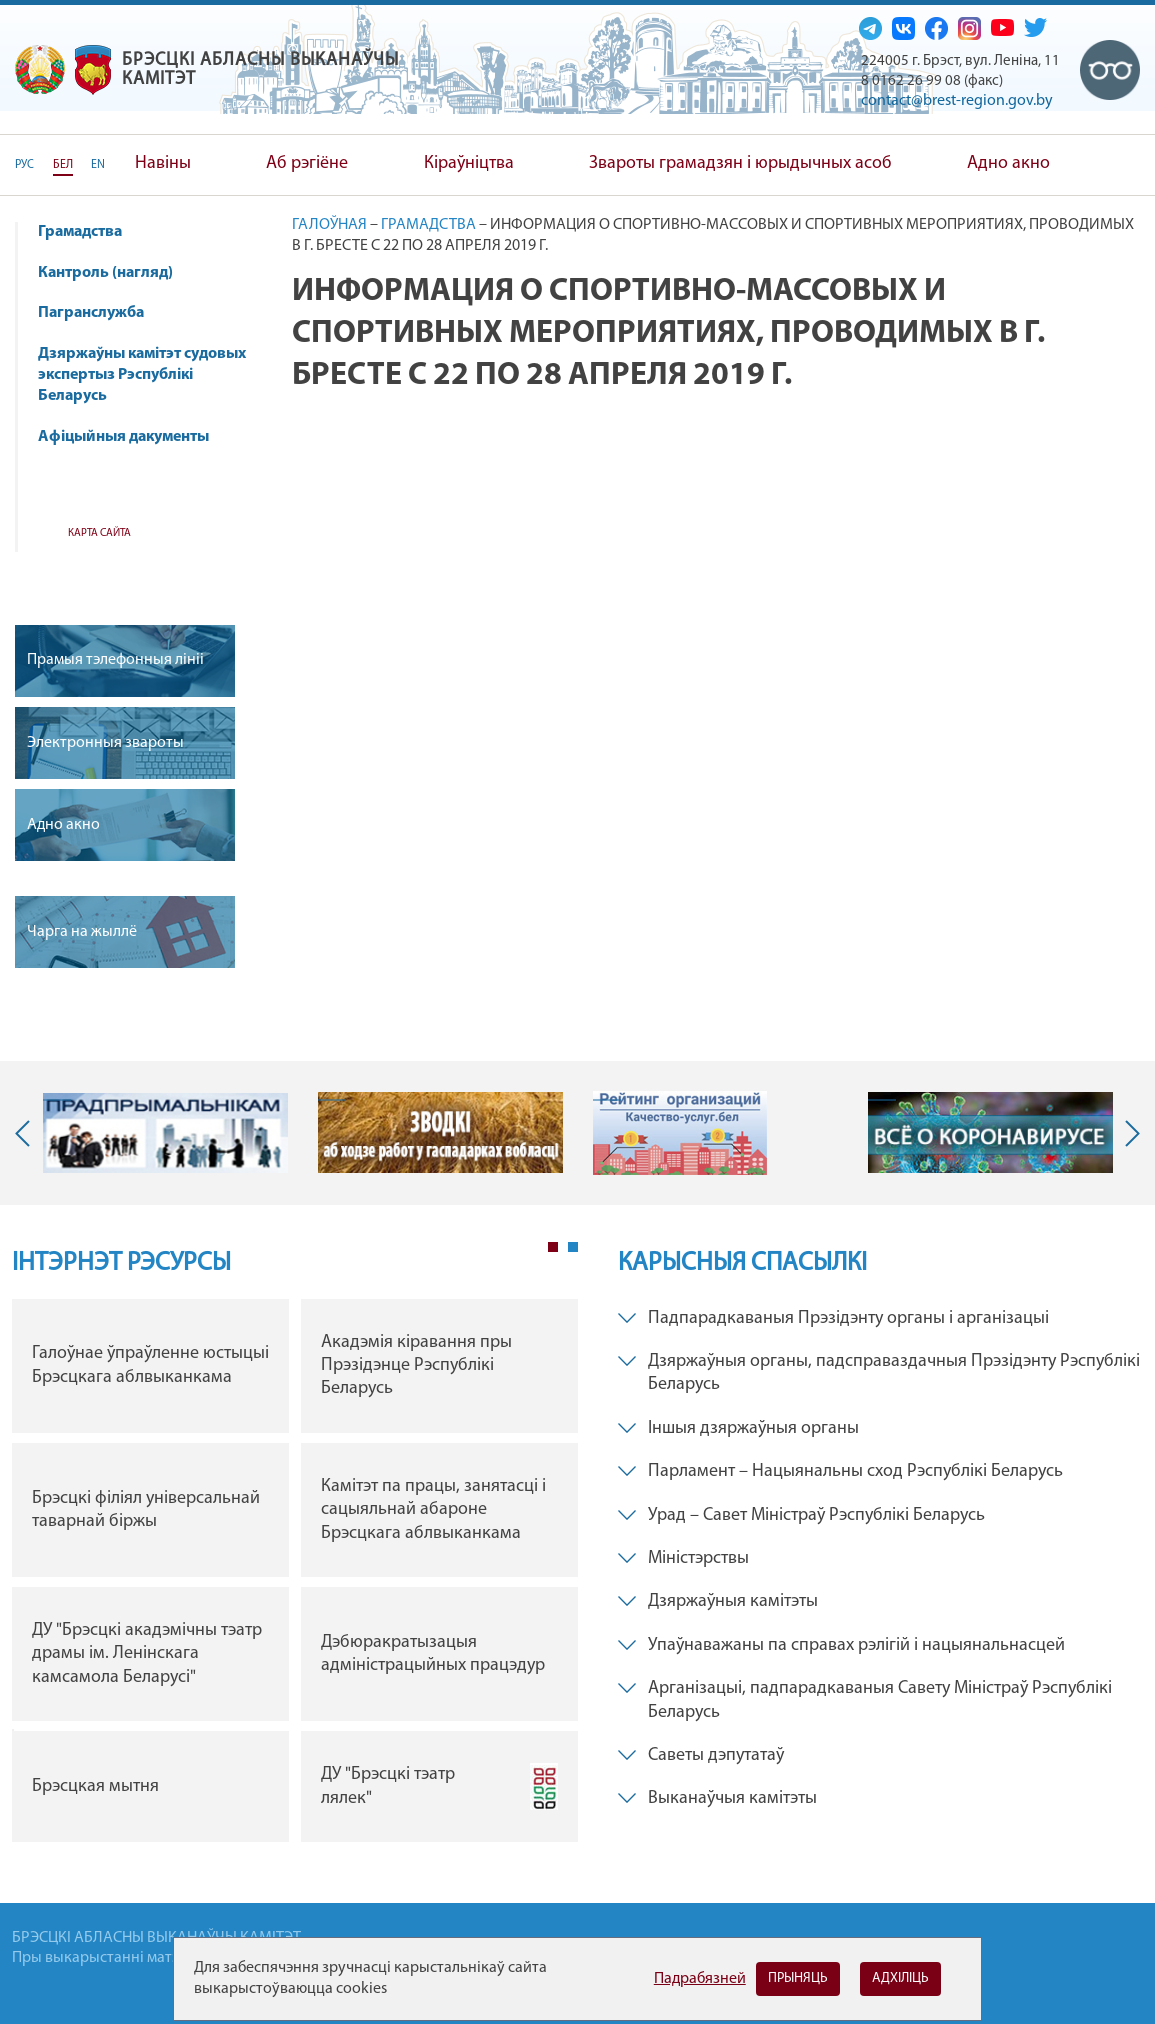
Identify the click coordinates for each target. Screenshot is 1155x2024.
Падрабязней (700, 1979)
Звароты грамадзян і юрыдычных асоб (740, 163)
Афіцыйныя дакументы (123, 437)
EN (98, 165)
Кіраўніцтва (469, 163)
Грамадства (80, 232)
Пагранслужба (91, 313)
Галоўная (329, 225)
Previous (27, 1133)
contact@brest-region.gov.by (957, 101)
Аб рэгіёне (307, 163)
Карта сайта (99, 533)
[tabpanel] (295, 1576)
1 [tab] (553, 1247)
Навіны (163, 163)
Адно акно (1008, 163)
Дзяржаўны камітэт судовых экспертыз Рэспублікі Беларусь (142, 375)
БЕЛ (63, 165)
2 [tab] (573, 1247)
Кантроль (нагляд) (115, 273)
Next (1128, 1133)
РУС (24, 165)
